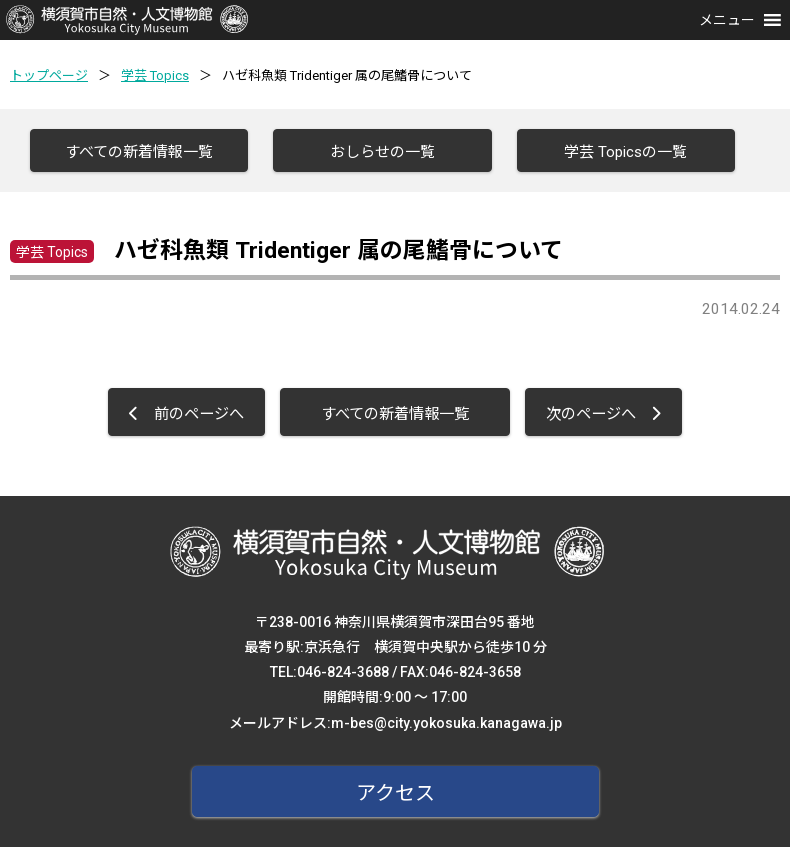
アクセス (395, 793)
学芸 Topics (155, 75)
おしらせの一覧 (382, 152)
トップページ (49, 75)
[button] (727, 20)
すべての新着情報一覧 (139, 152)
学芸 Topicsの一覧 (625, 152)
